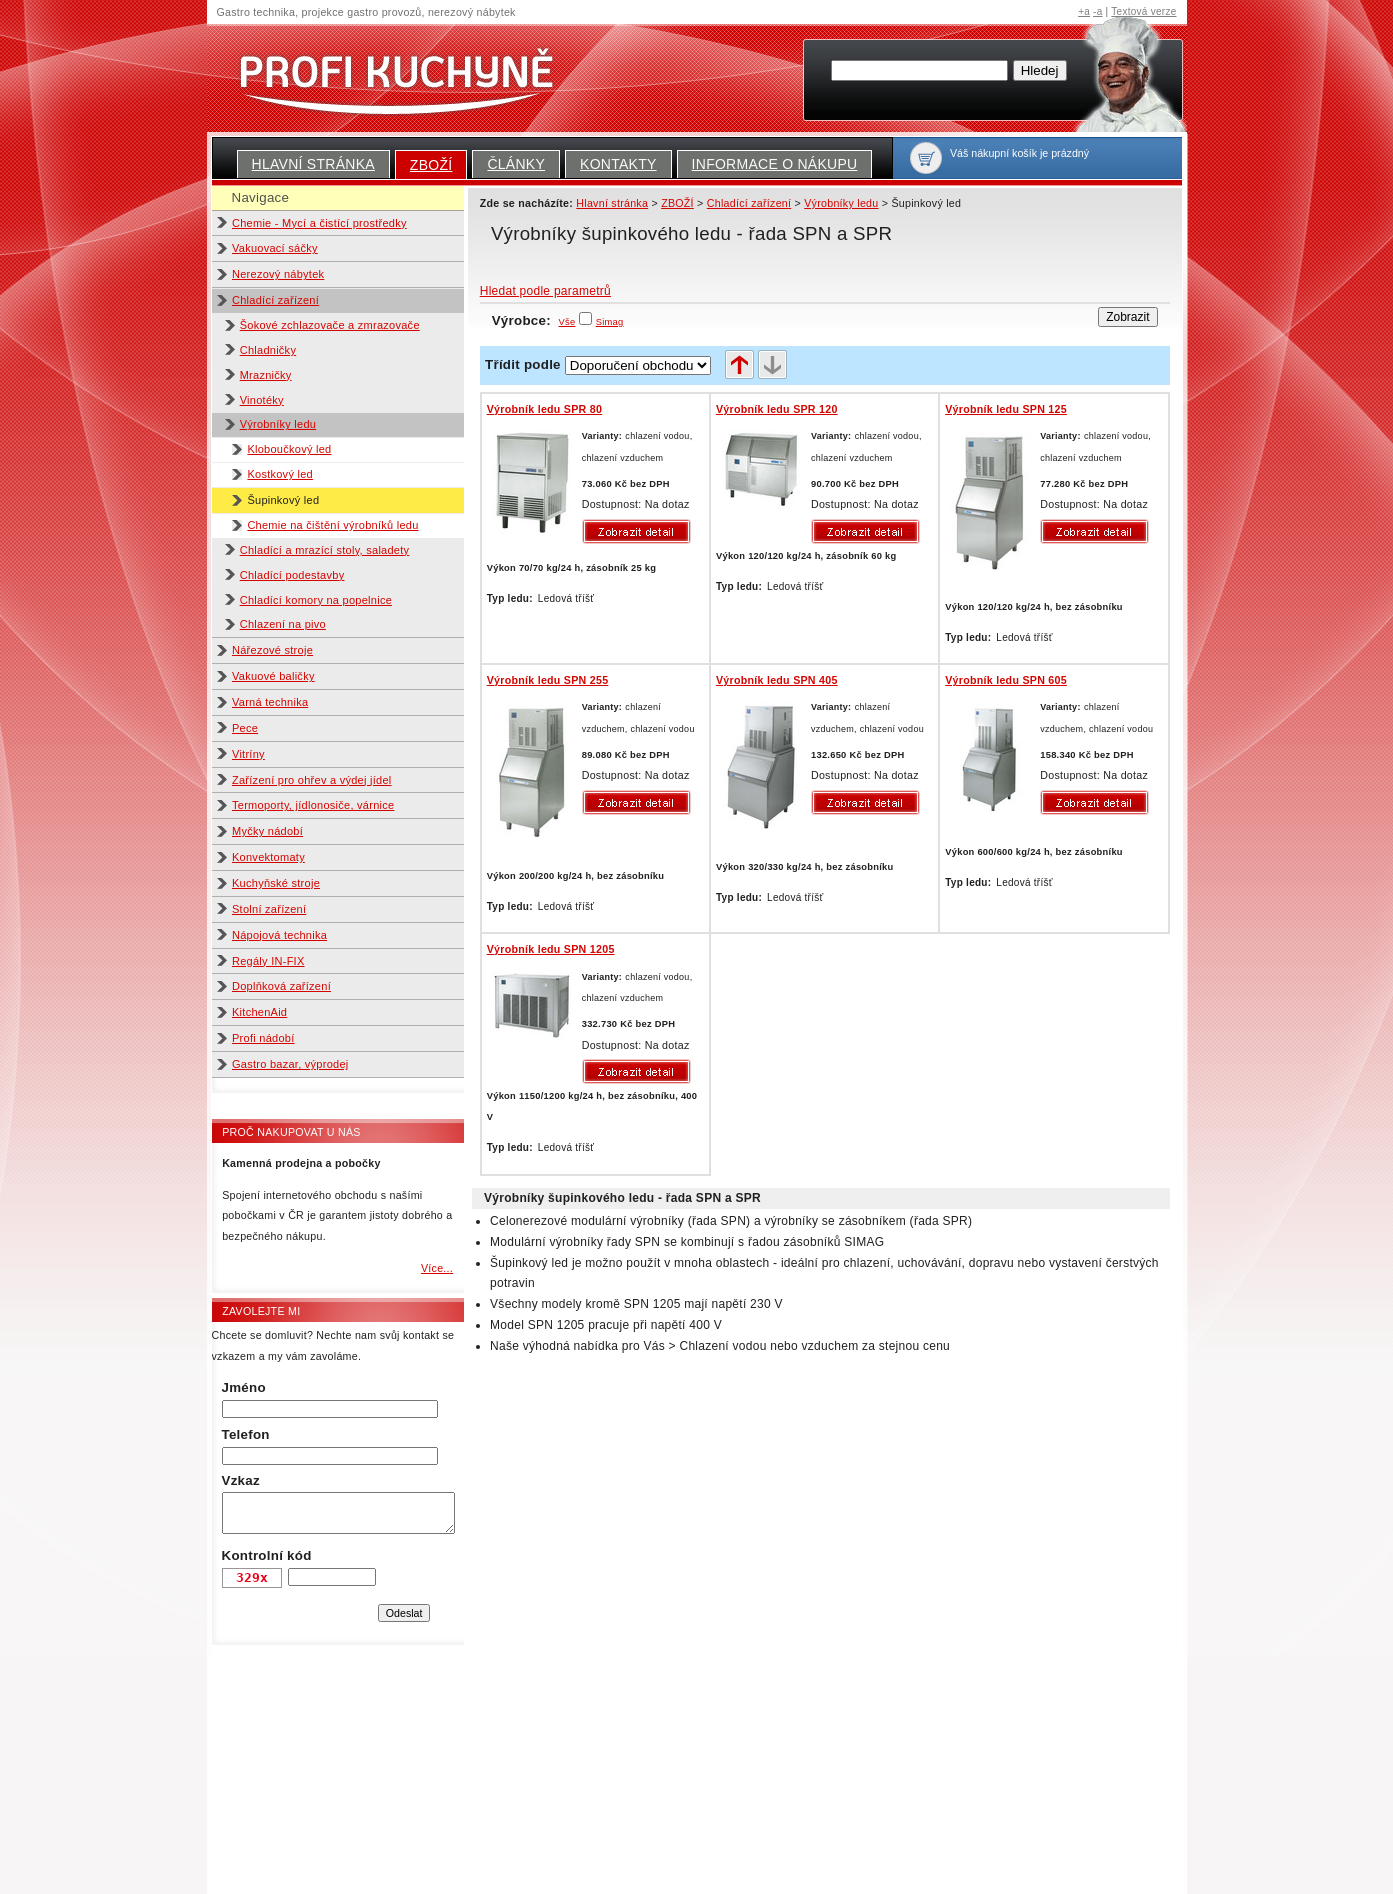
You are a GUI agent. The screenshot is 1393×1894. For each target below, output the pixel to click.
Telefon (246, 1434)
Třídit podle (523, 364)
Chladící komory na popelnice (316, 600)
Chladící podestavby (292, 575)
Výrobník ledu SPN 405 (777, 680)
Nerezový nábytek (278, 274)
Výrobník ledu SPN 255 (548, 680)
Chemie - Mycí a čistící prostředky (319, 223)
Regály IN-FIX (268, 961)
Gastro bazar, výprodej (290, 1064)
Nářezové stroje (272, 650)
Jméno (244, 1387)
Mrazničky (266, 375)
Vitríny (248, 754)
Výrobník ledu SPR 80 (544, 409)
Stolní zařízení (269, 909)
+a (1084, 11)
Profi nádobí (263, 1038)
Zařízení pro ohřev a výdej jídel (312, 780)
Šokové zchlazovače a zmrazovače (330, 325)
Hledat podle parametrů (545, 291)
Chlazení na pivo (283, 624)
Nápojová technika (279, 935)
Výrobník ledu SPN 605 (1006, 680)
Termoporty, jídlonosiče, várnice (313, 805)
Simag (610, 322)
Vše (567, 322)
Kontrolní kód (267, 1555)
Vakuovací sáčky (275, 248)
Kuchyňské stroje (276, 883)
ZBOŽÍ (431, 165)
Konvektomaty (268, 857)
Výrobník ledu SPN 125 (1006, 409)
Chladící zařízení (275, 300)
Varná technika (270, 702)
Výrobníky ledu (278, 424)
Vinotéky (262, 400)
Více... (437, 1268)
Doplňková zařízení (281, 986)
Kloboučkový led (289, 449)
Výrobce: (534, 320)
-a (1097, 11)
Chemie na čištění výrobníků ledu (332, 525)
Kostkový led (280, 474)
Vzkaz (241, 1480)
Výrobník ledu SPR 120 (777, 409)
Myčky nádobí (267, 831)
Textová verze (1143, 11)
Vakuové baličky (273, 676)
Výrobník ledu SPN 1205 (551, 949)
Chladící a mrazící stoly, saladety (325, 550)
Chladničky (268, 350)
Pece (245, 728)
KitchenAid (259, 1012)
